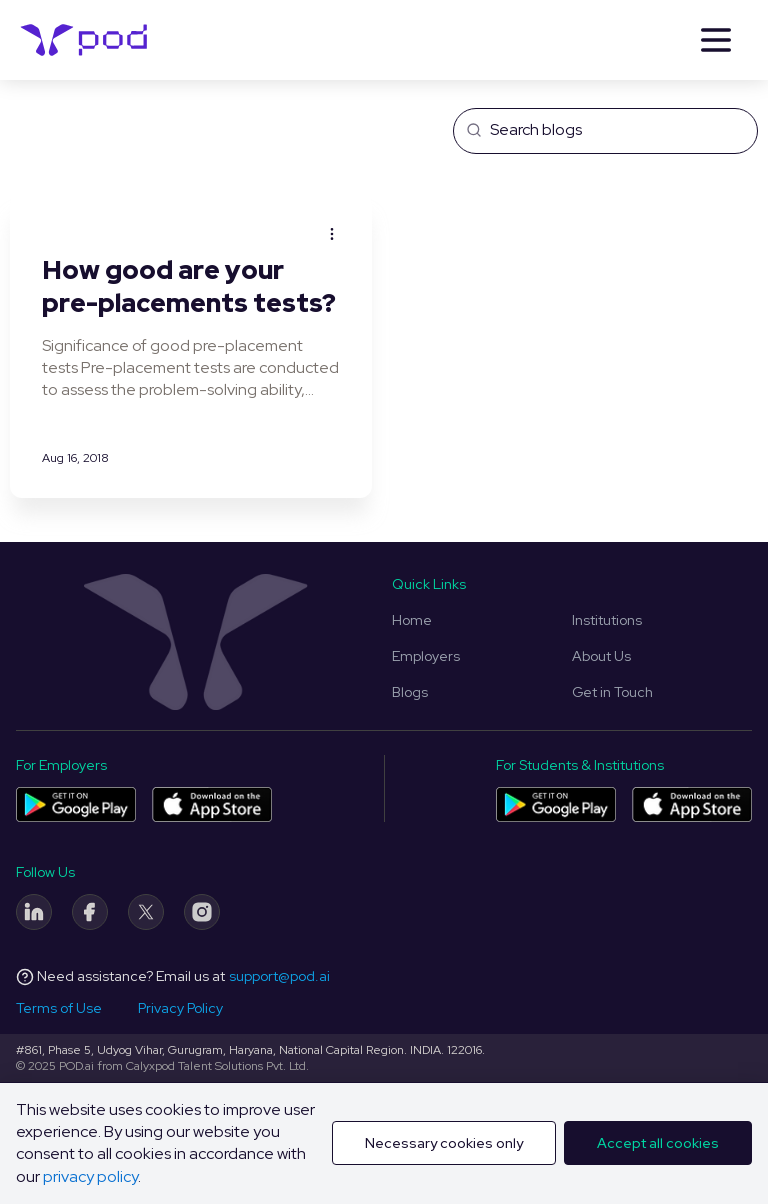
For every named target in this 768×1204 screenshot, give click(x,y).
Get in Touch (612, 692)
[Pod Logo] (84, 40)
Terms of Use (59, 1008)
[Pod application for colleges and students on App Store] (692, 804)
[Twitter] (146, 912)
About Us (601, 656)
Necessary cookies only (444, 1143)
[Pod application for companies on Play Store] (76, 804)
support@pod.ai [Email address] (279, 976)
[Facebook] (90, 912)
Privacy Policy (180, 1008)
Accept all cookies (658, 1143)
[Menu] (716, 40)
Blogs (410, 692)
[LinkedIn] (34, 912)
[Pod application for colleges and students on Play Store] (556, 804)
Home (412, 620)
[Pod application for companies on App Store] (212, 804)
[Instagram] (202, 912)
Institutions (607, 620)
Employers (426, 656)
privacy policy (90, 1176)
